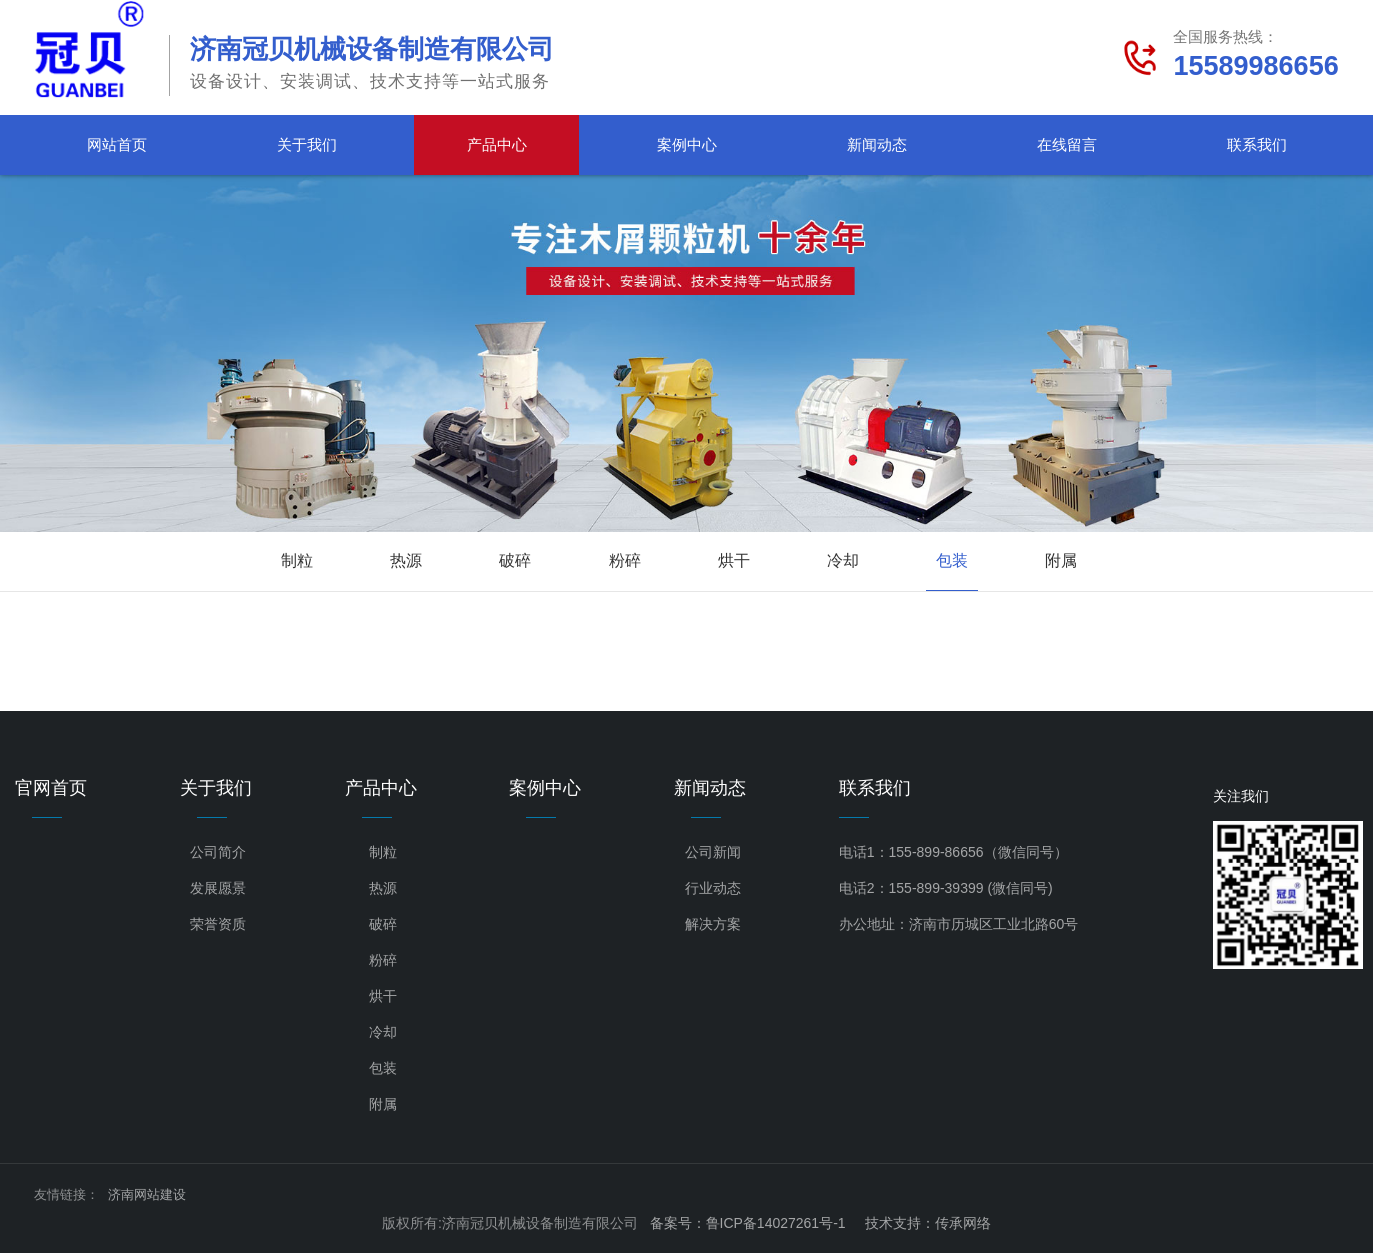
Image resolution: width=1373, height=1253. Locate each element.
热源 (406, 560)
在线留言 (1067, 144)
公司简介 (218, 852)
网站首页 (117, 144)
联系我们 (1257, 144)
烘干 (734, 560)
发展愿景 (218, 888)
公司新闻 (713, 852)
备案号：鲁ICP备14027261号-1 (748, 1223)
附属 (1061, 560)
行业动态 (713, 888)
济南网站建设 (147, 1194)
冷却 (843, 560)
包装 (952, 560)
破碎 (515, 560)
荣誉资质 (218, 924)
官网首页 (51, 788)
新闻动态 (877, 144)
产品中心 (497, 144)
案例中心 (687, 144)
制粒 (297, 560)
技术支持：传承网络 (928, 1223)
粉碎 (625, 560)
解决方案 (713, 924)
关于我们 (307, 144)
